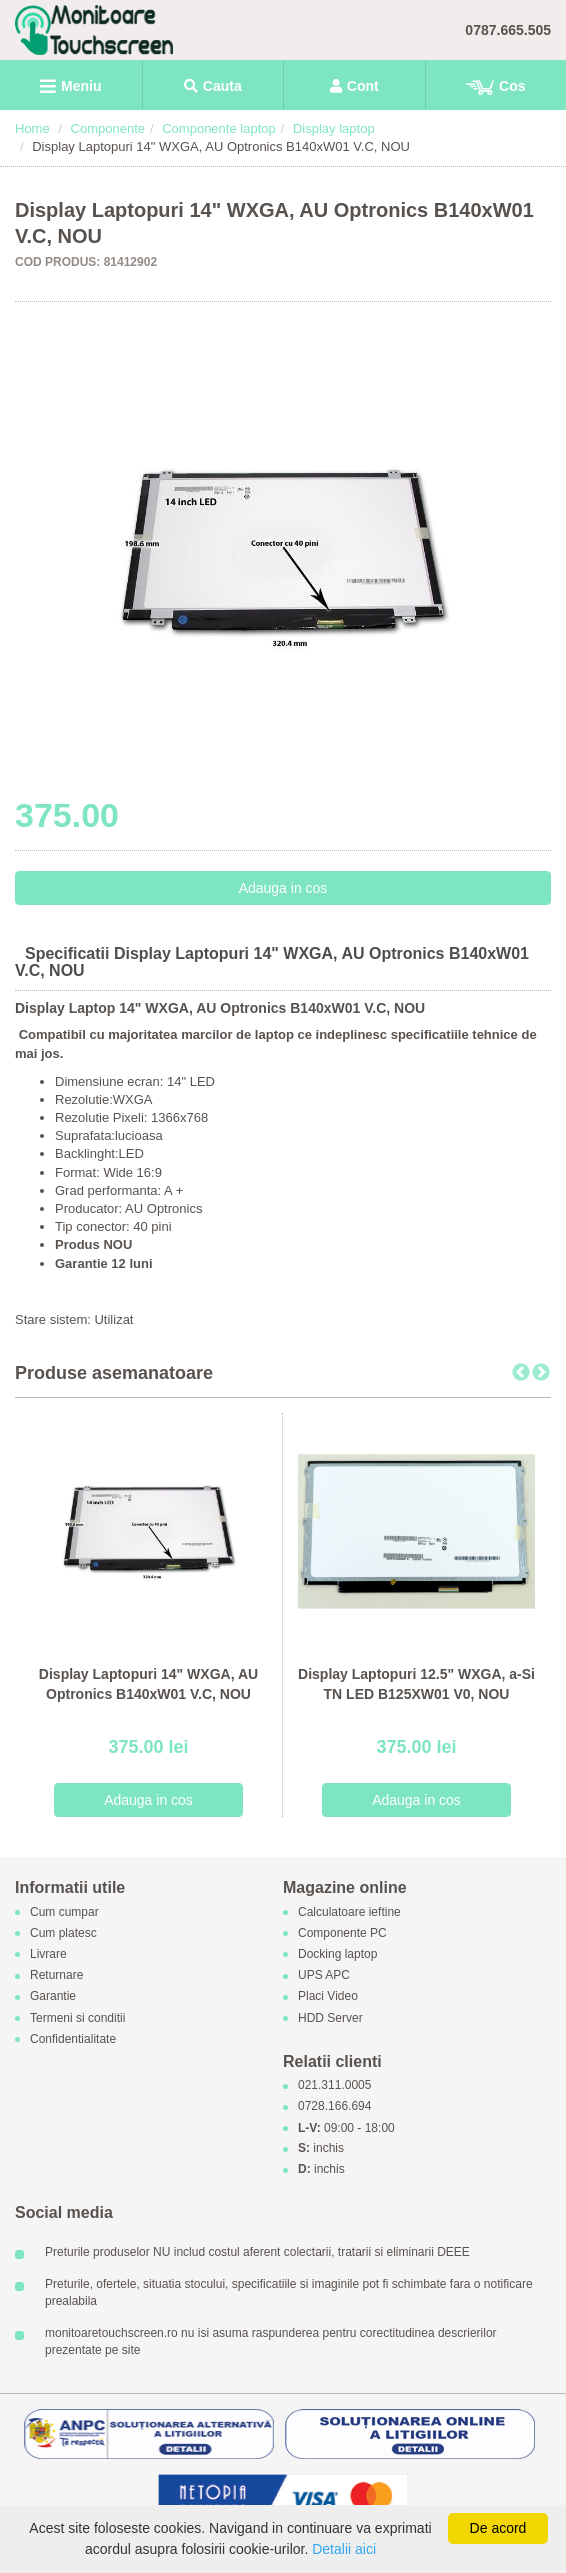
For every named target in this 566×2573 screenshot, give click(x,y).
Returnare (56, 1976)
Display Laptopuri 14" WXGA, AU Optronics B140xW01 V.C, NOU (148, 1684)
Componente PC (342, 1933)
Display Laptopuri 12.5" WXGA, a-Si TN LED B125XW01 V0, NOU (416, 1684)
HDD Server (330, 2018)
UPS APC (324, 1976)
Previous (521, 1373)
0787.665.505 (508, 30)
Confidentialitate (73, 2039)
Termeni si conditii (77, 2018)
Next (541, 1373)
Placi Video (328, 1997)
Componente (108, 128)
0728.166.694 (334, 2107)
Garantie (53, 1997)
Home (32, 128)
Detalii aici (344, 2549)
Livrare (48, 1954)
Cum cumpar (64, 1912)
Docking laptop (337, 1954)
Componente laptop (218, 128)
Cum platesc (63, 1933)
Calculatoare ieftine (349, 1912)
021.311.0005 (334, 2086)
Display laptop (334, 128)
